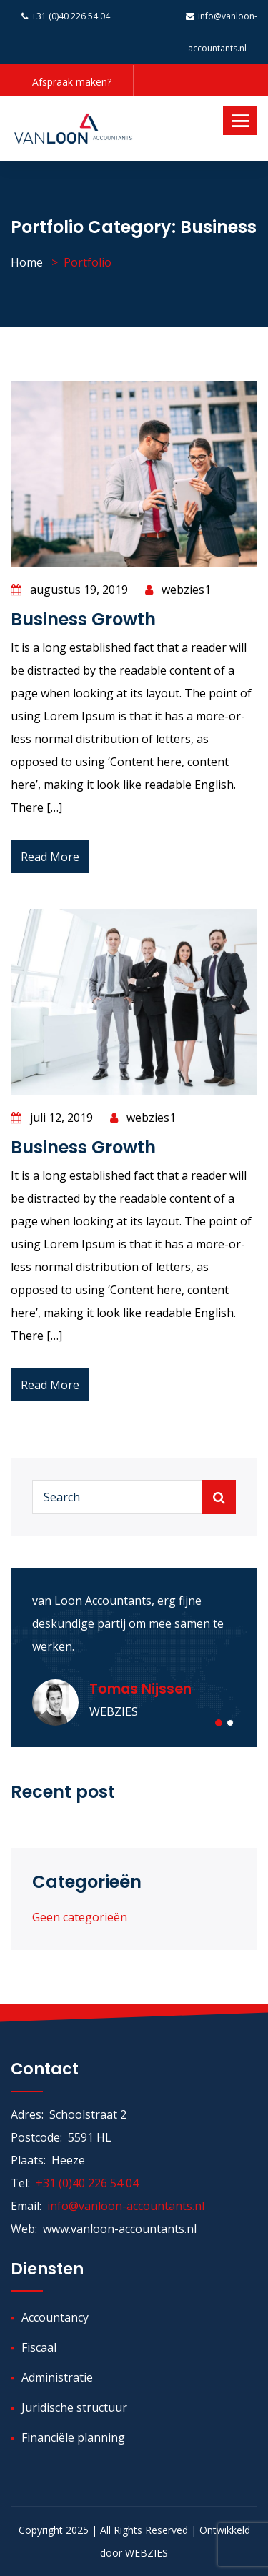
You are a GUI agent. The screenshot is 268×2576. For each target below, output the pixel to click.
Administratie (57, 2377)
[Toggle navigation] (240, 120)
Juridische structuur (74, 2407)
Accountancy (55, 2317)
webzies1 (178, 589)
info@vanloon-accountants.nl (125, 2206)
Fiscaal (38, 2347)
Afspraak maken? (71, 82)
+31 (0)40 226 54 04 (65, 16)
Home (27, 262)
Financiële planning (73, 2437)
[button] (218, 1722)
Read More (50, 857)
